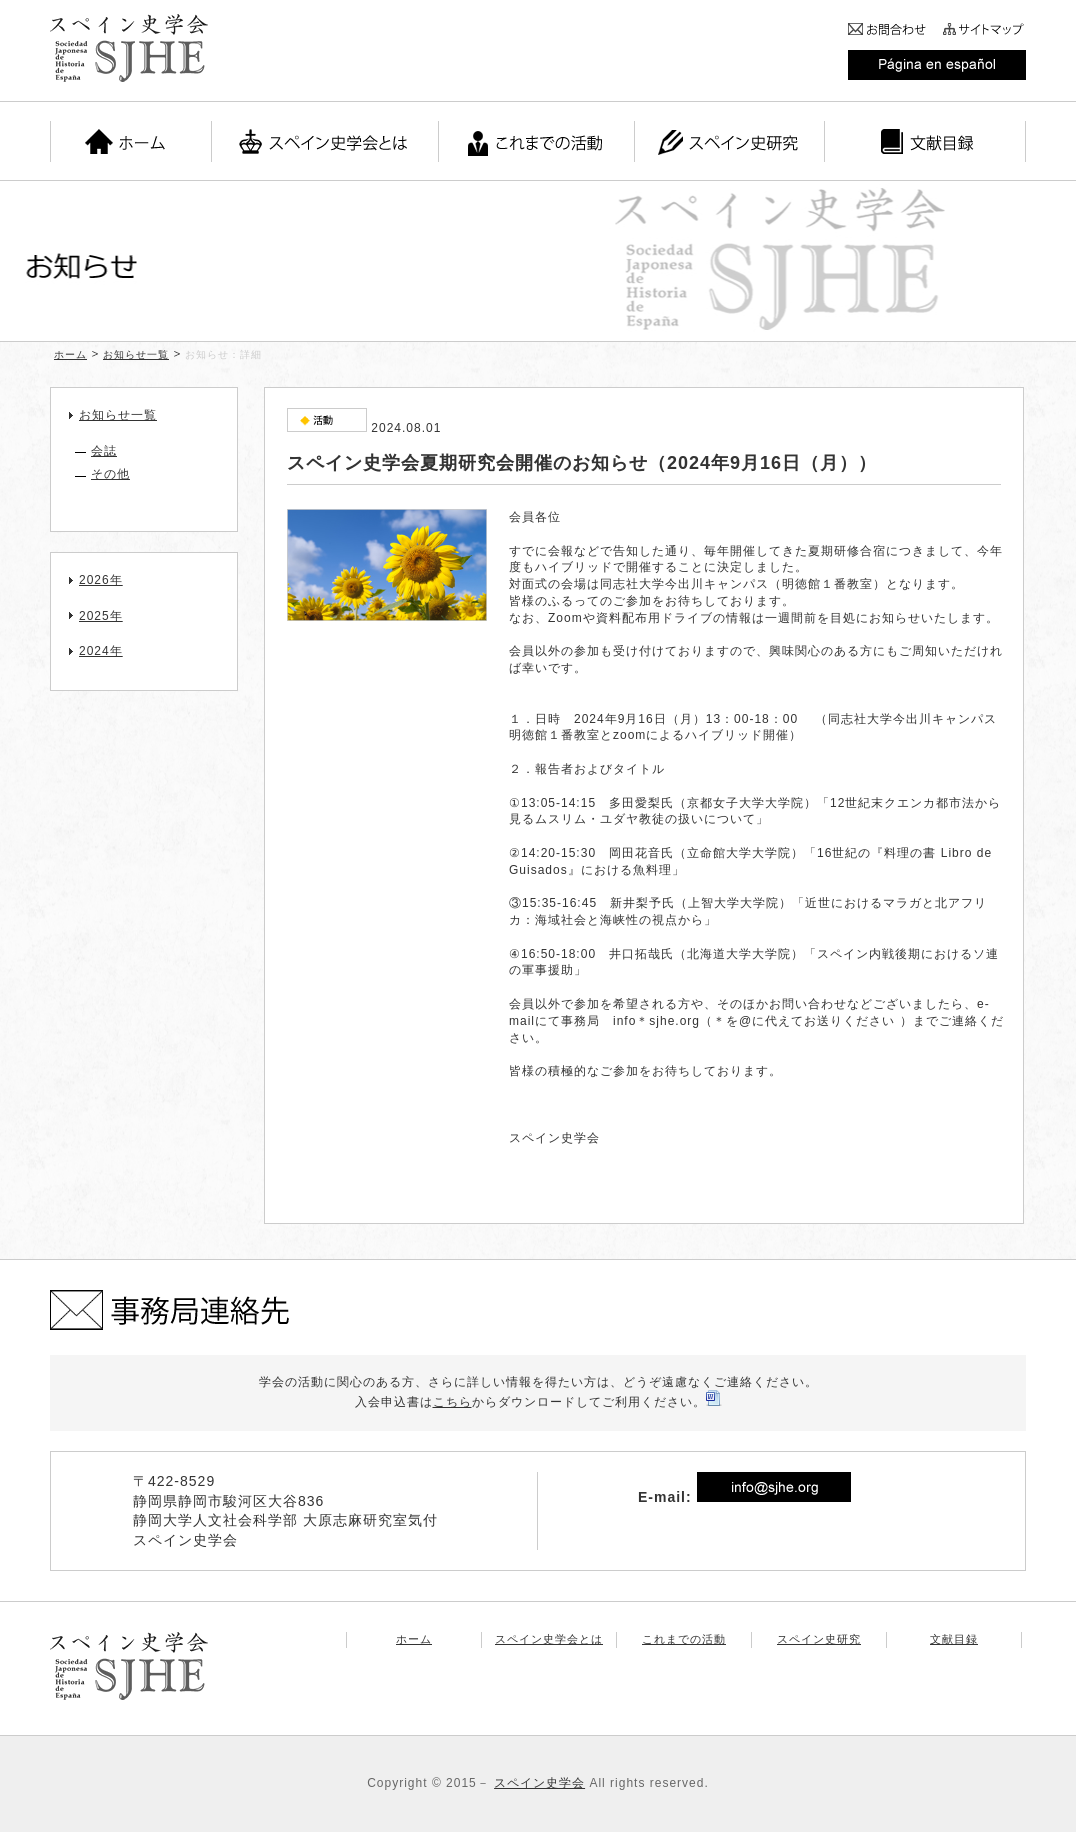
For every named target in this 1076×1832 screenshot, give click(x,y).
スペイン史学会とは (549, 1639)
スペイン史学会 (539, 1783)
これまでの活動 (684, 1639)
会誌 (104, 451)
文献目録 (954, 1639)
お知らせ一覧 (136, 354)
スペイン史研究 (819, 1639)
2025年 (101, 616)
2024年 (101, 651)
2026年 (101, 580)
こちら (452, 1402)
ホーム (70, 354)
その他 (110, 474)
